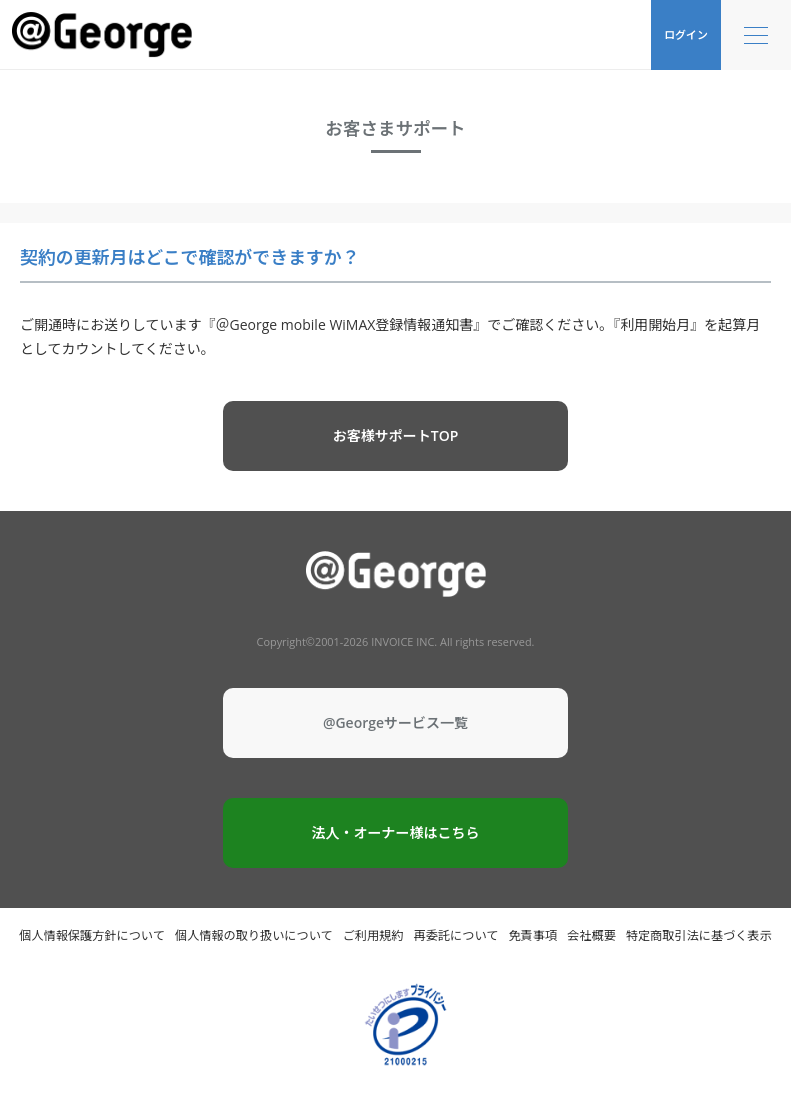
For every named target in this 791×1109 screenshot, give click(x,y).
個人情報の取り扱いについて (254, 935)
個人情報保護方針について (92, 935)
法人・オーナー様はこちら (396, 832)
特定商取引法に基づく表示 (699, 935)
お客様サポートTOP (396, 435)
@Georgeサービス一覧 (395, 722)
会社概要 (591, 935)
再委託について (456, 935)
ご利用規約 (373, 935)
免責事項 (532, 935)
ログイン (686, 34)
